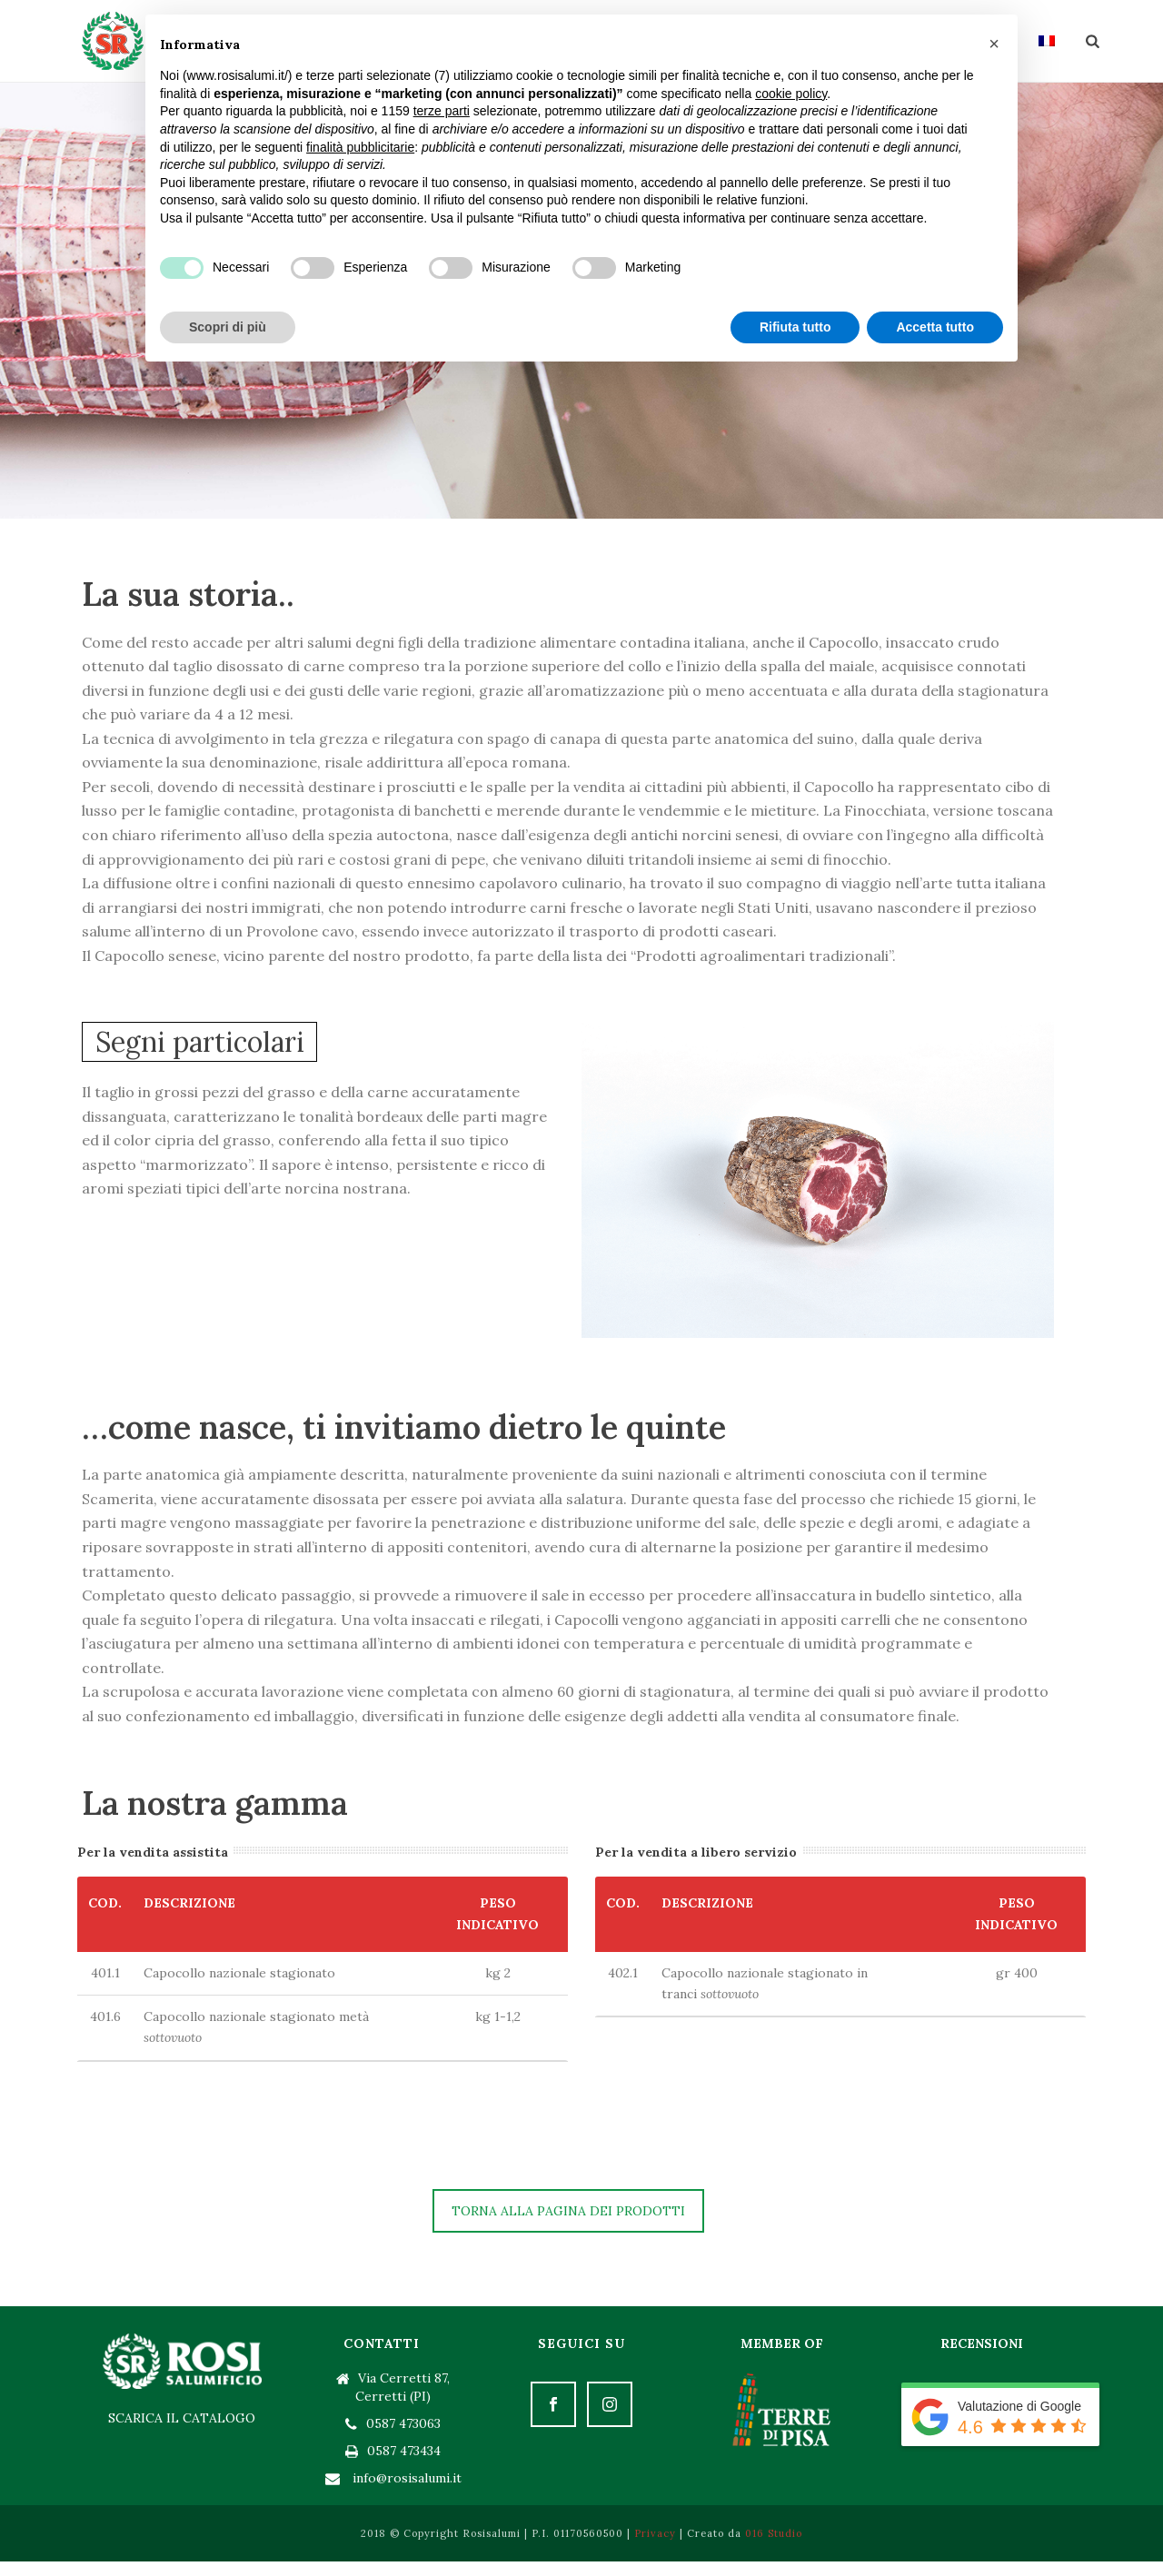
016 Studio (773, 2533)
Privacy (655, 2533)
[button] (994, 43)
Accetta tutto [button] (935, 327)
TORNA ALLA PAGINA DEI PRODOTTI (568, 2211)
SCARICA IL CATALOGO (181, 2418)
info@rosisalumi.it (407, 2478)
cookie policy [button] (791, 93)
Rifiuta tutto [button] (795, 327)
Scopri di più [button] (227, 327)
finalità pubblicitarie (360, 147)
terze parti (441, 111)
